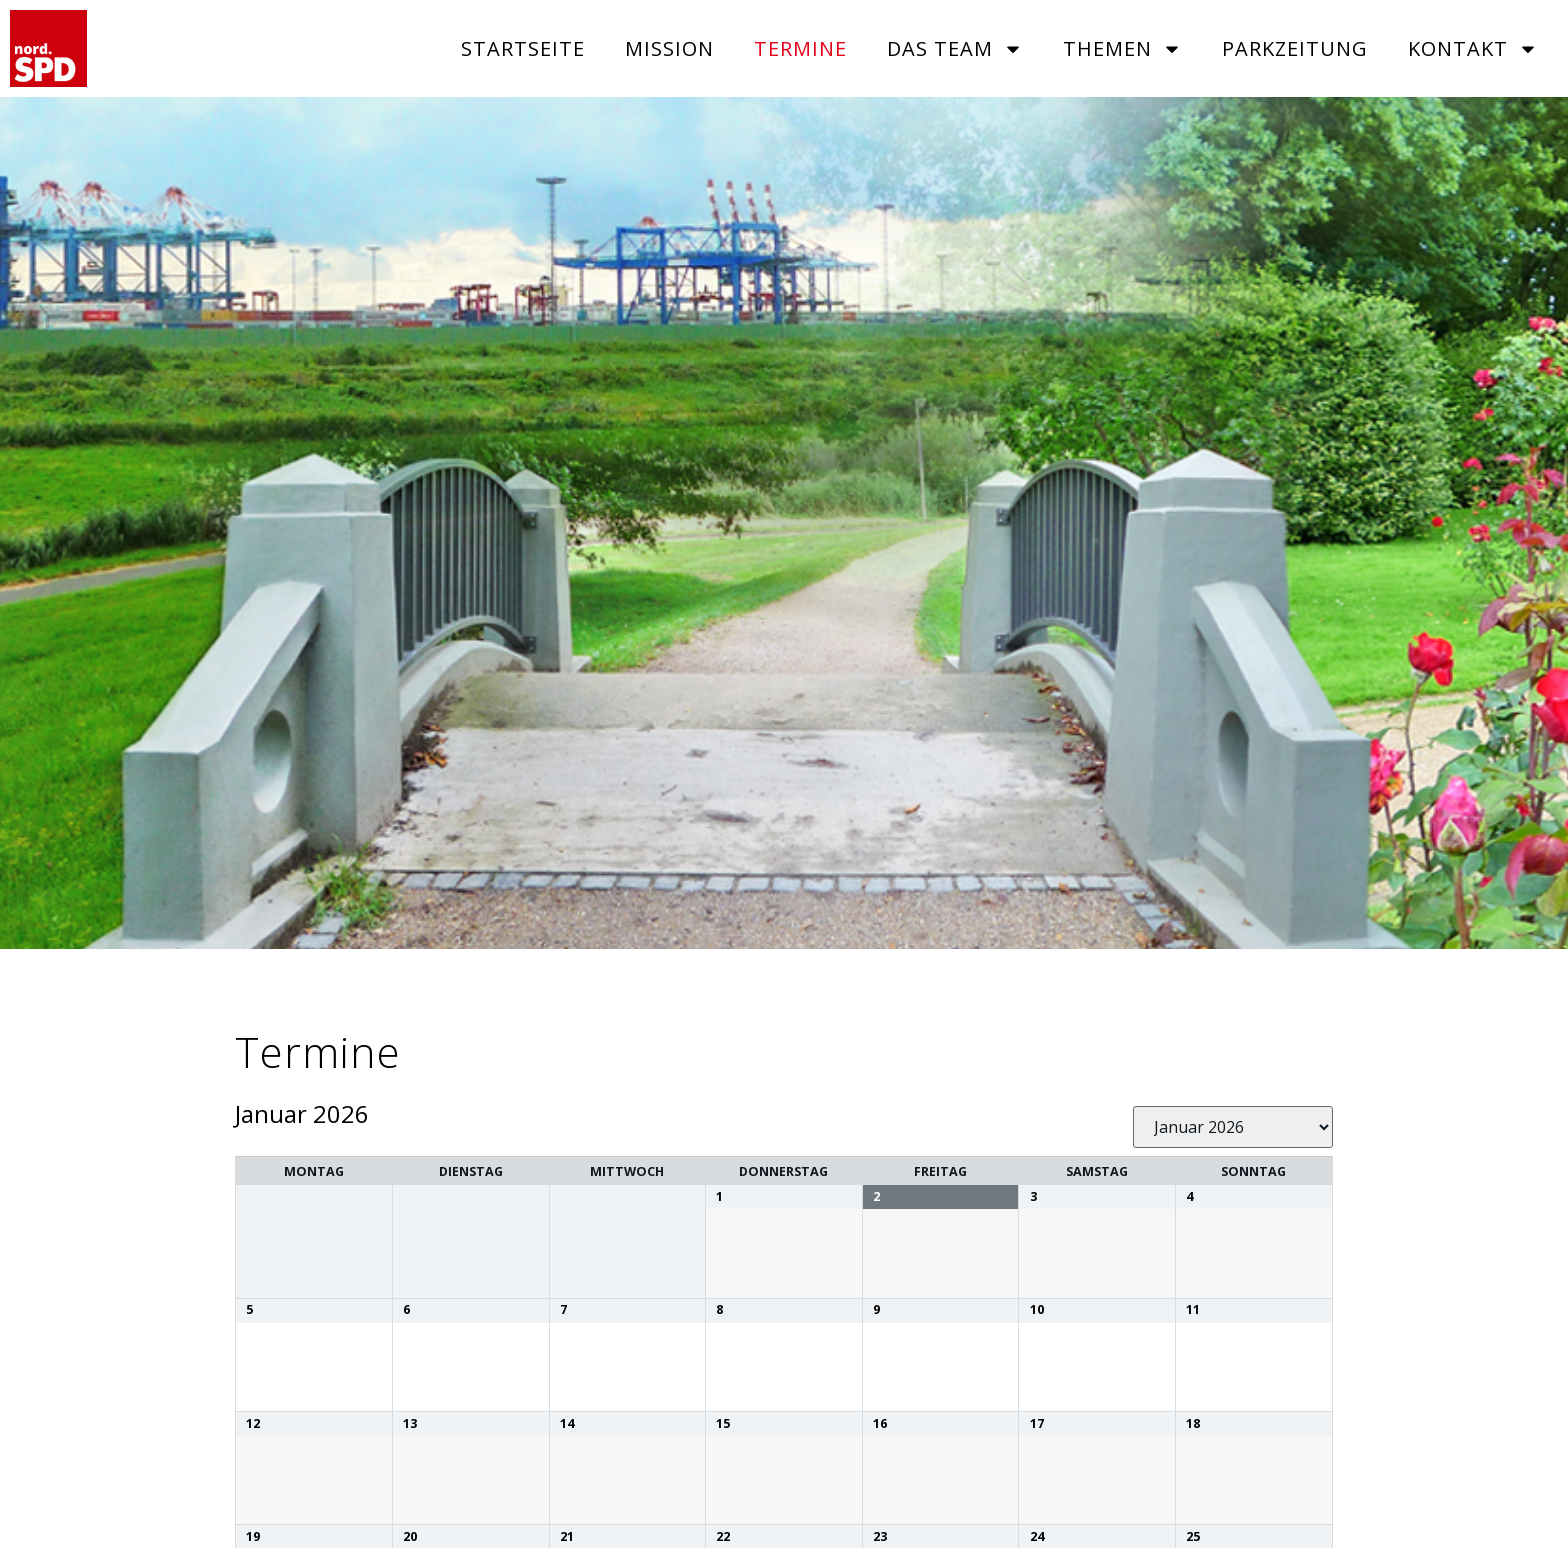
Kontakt (1473, 49)
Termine (800, 48)
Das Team (955, 49)
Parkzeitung (1295, 48)
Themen (1122, 49)
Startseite (523, 48)
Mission (669, 48)
